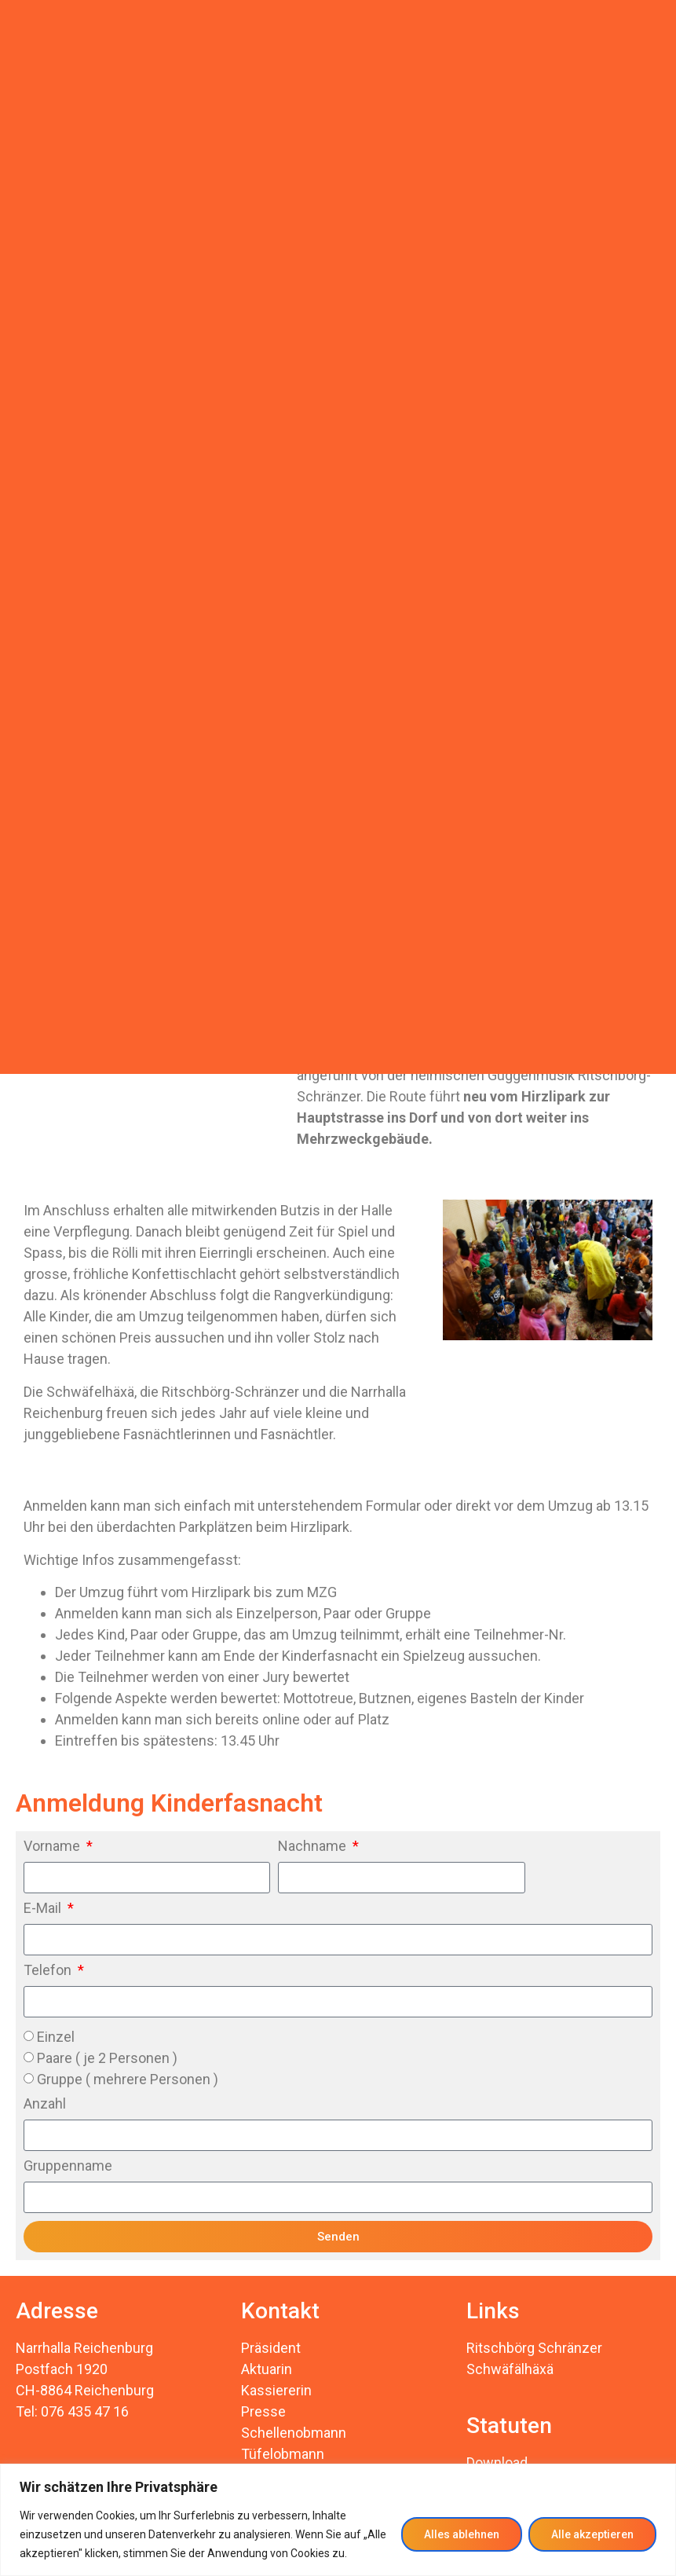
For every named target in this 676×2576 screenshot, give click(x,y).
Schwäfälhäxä (510, 2369)
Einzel (56, 2036)
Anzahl (45, 2104)
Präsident (271, 2348)
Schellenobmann (293, 2432)
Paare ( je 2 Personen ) (107, 2058)
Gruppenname (68, 2166)
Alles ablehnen (461, 2534)
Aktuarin (266, 2369)
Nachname (313, 1846)
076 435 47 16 (85, 2411)
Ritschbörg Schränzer (534, 2348)
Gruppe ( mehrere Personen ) (127, 2079)
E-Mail (44, 1908)
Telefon (49, 1970)
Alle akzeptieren (592, 2534)
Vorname (53, 1846)
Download (497, 2462)
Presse (263, 2411)
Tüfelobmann (282, 2454)
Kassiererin (276, 2390)
